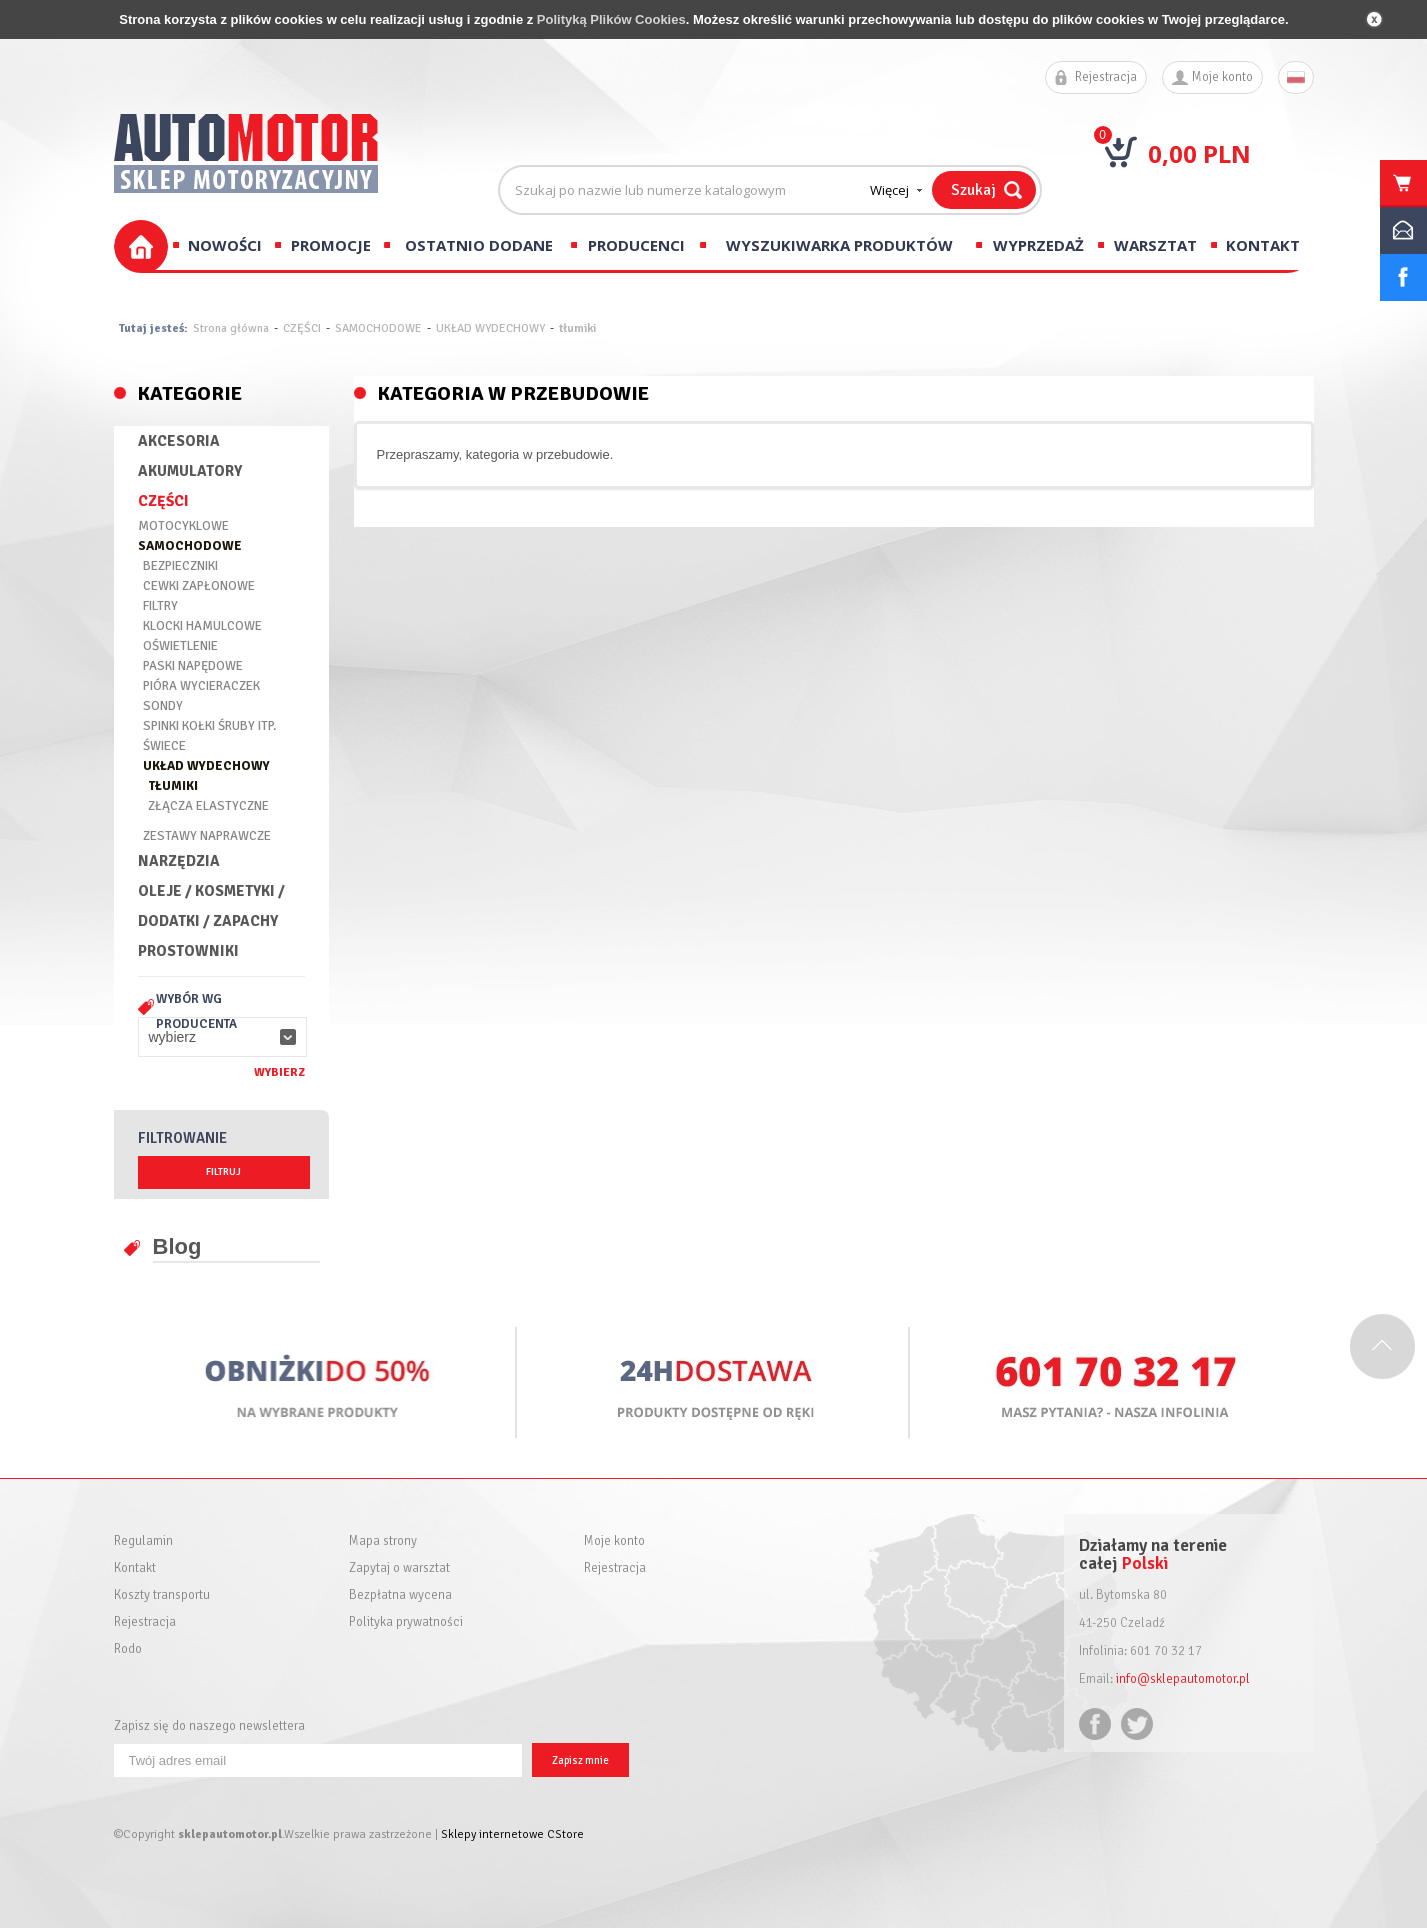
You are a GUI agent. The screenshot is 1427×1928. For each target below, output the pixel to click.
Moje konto (1222, 77)
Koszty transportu (162, 1595)
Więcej (889, 190)
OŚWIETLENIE (180, 646)
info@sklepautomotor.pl (1183, 1679)
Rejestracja (1106, 77)
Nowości (225, 245)
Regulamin (143, 1541)
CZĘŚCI (302, 328)
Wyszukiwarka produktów (839, 245)
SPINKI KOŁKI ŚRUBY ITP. (209, 726)
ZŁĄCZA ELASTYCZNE (208, 806)
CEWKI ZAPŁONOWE (199, 586)
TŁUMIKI (173, 786)
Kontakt (1263, 245)
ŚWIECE (164, 746)
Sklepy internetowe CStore (512, 1834)
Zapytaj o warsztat (399, 1568)
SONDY (163, 706)
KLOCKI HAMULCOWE (202, 626)
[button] (222, 1037)
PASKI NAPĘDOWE (193, 666)
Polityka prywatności (406, 1622)
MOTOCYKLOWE (183, 526)
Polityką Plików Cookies (611, 19)
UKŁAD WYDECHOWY (490, 328)
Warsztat (1155, 245)
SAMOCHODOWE (378, 328)
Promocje (331, 245)
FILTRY (160, 606)
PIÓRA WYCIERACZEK (201, 686)
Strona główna (231, 328)
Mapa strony (383, 1541)
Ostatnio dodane (479, 245)
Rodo (128, 1649)
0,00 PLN (1199, 153)
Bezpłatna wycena (400, 1595)
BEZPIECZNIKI (180, 566)
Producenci (636, 245)
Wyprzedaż (1038, 245)
